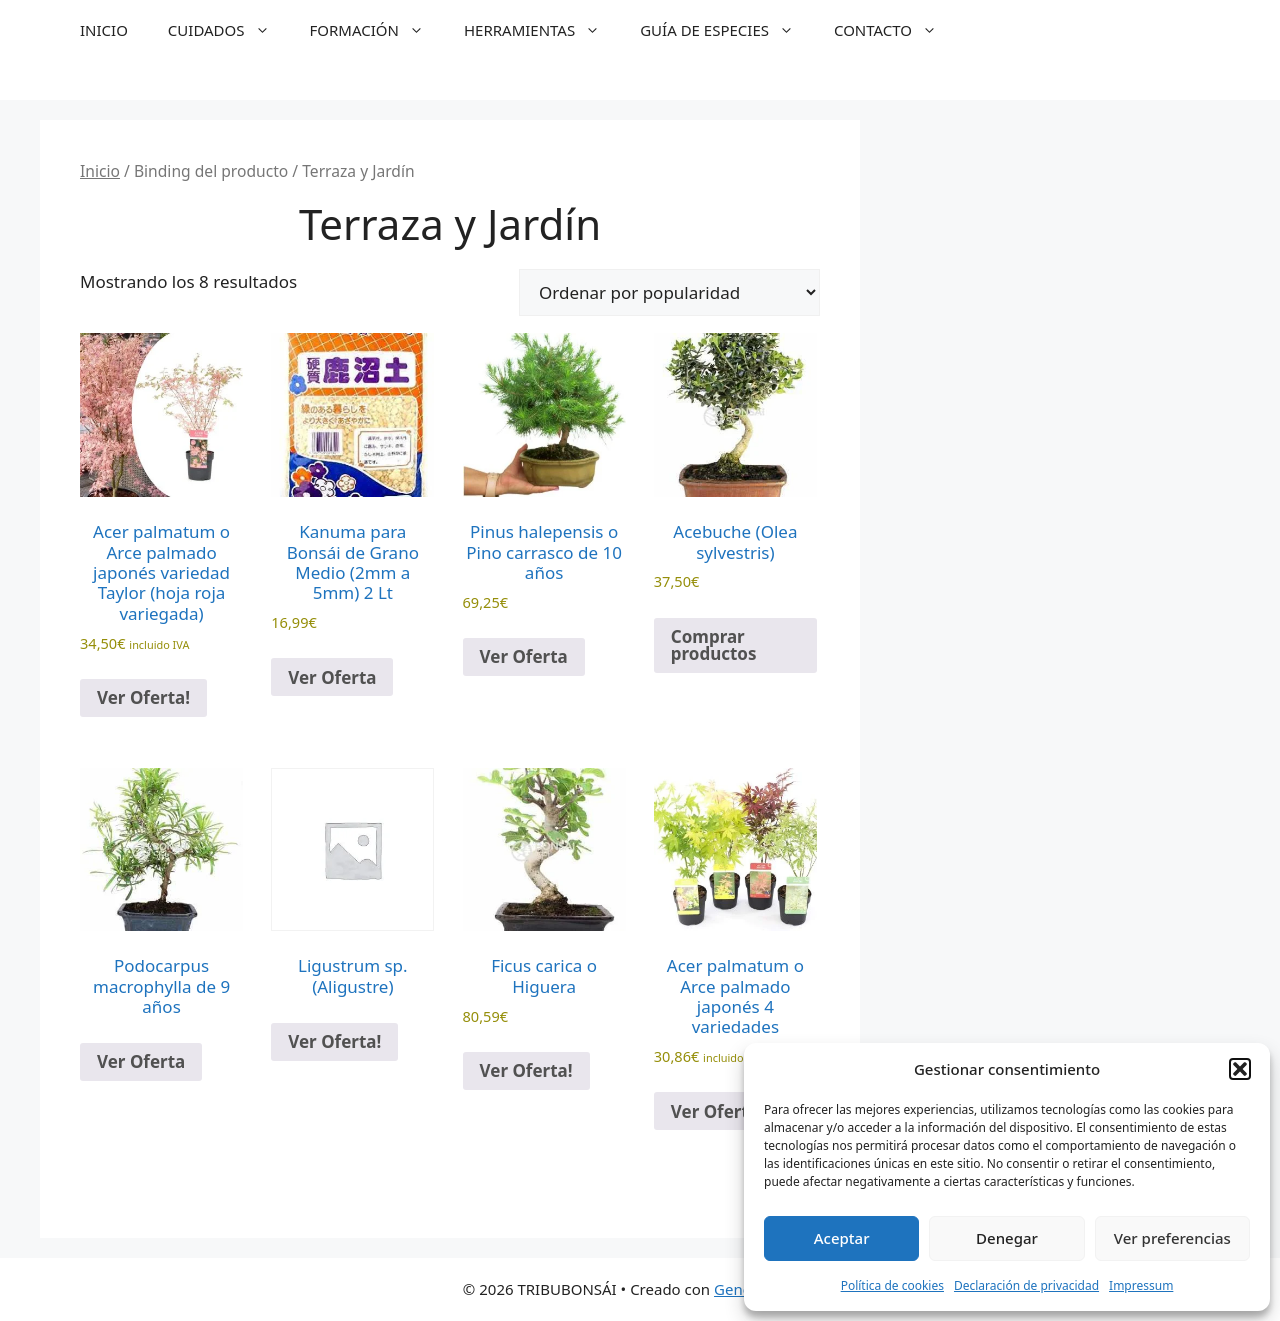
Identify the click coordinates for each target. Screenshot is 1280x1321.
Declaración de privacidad (1026, 1285)
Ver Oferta (332, 677)
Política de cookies (892, 1285)
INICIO (104, 30)
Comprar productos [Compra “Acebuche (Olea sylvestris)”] (714, 645)
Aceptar (842, 1238)
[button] (1240, 1069)
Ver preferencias (1172, 1238)
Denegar (1007, 1238)
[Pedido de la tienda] (669, 292)
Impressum (1141, 1285)
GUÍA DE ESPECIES (727, 30)
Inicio (100, 171)
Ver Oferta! (143, 697)
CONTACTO (895, 30)
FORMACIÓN (377, 30)
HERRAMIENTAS (542, 30)
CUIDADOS (229, 30)
